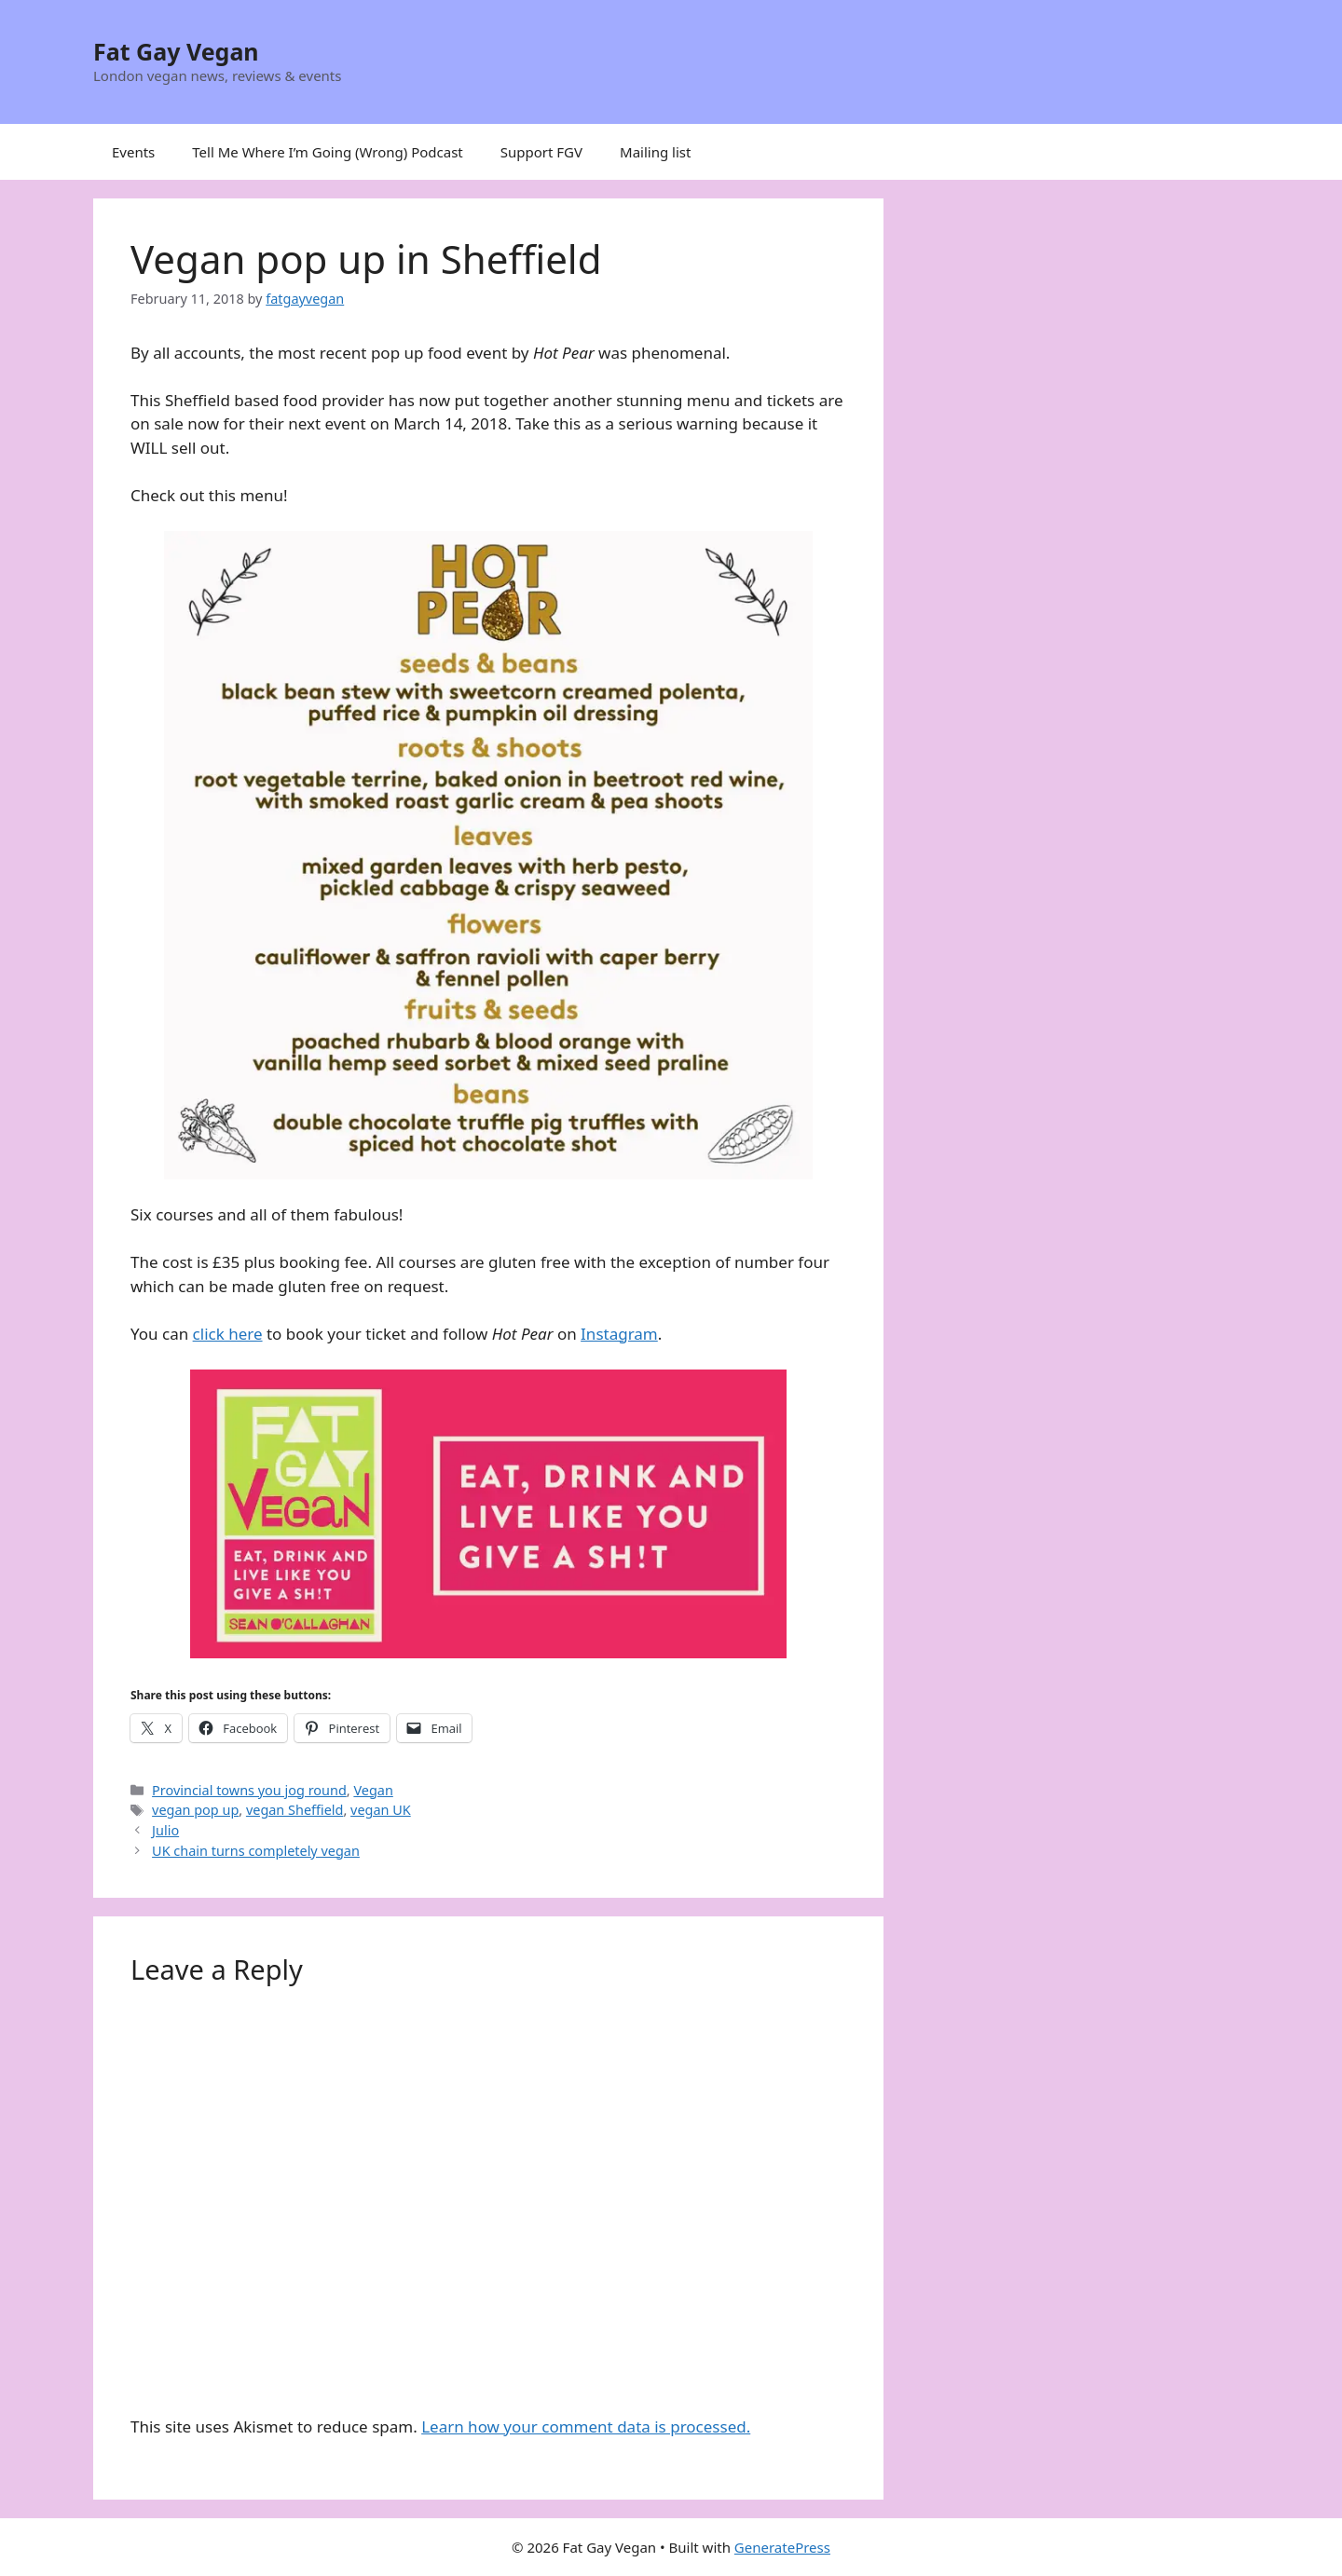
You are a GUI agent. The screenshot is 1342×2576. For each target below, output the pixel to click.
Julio (165, 1830)
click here (228, 1333)
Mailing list (655, 152)
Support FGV (541, 152)
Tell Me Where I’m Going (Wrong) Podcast (327, 152)
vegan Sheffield (295, 1810)
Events (133, 152)
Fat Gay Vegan (176, 51)
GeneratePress (782, 2547)
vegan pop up (195, 1810)
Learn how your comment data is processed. (585, 2426)
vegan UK (380, 1810)
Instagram (619, 1333)
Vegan (372, 1790)
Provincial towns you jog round (249, 1790)
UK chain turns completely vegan (256, 1851)
